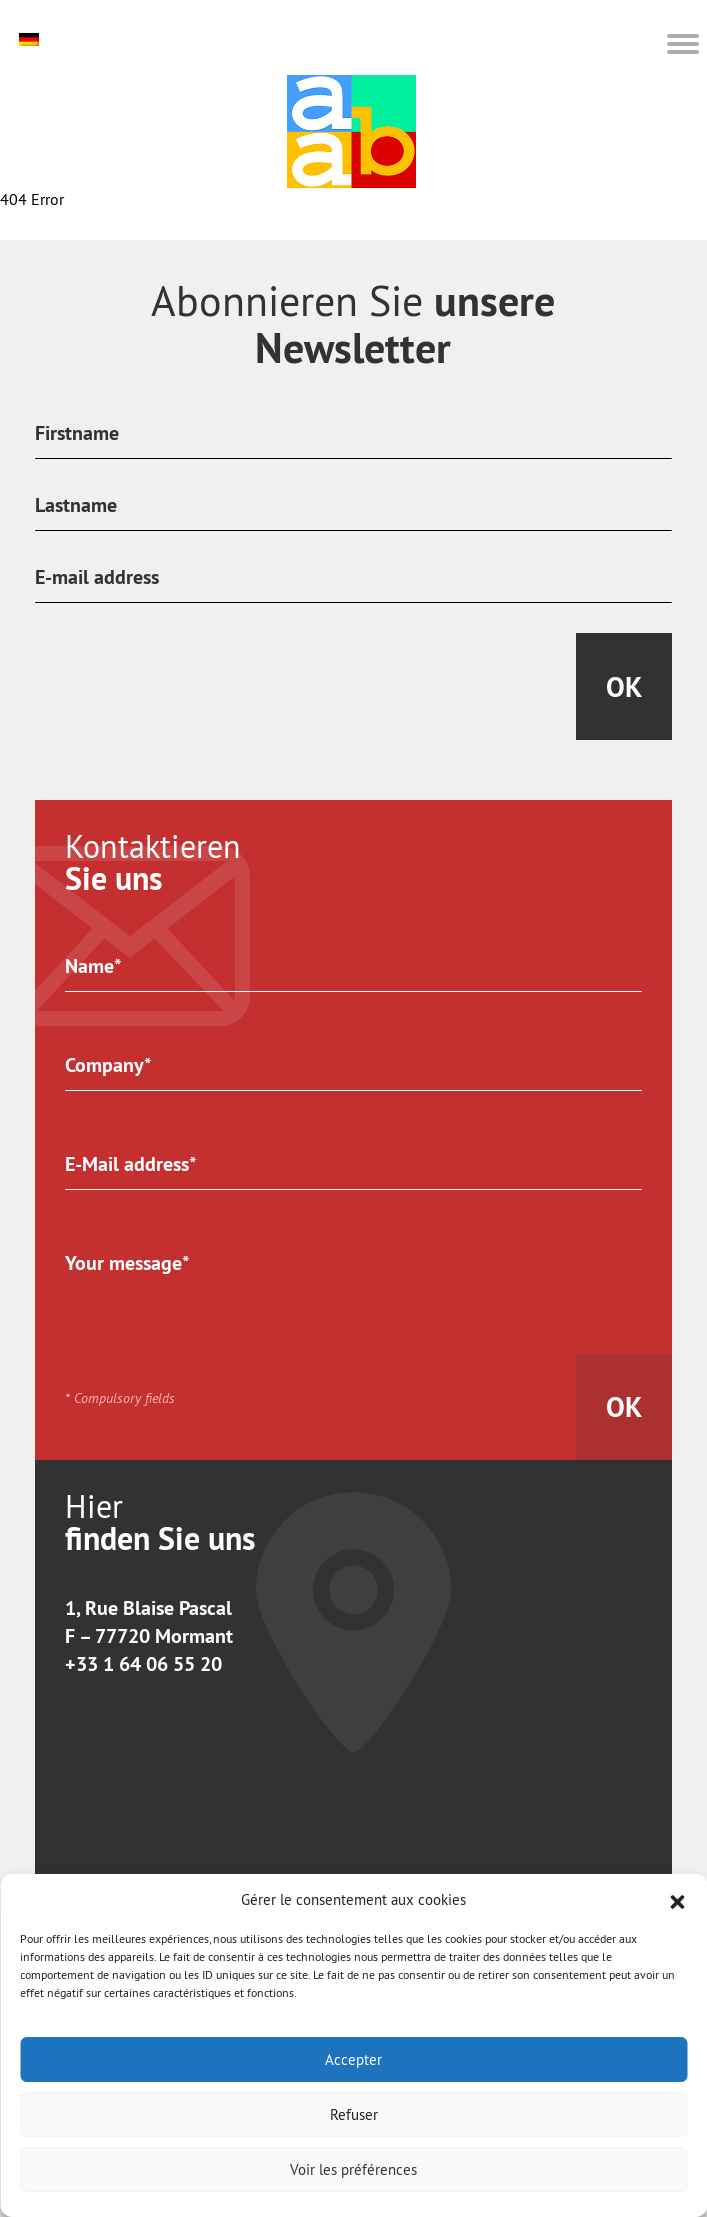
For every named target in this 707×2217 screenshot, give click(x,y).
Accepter (353, 2059)
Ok (624, 687)
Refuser (354, 2114)
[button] (677, 1900)
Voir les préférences (353, 2169)
